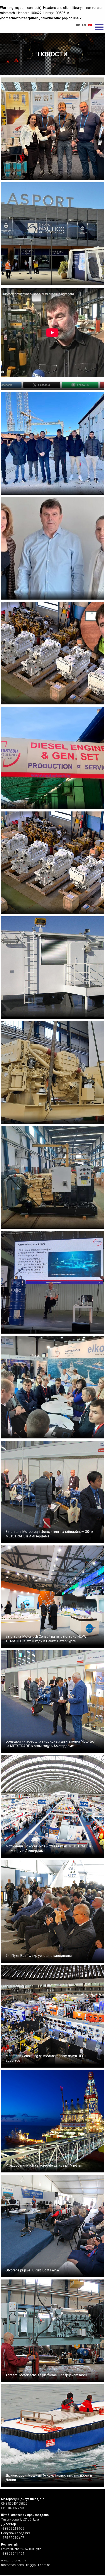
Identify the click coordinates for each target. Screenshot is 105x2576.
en (84, 25)
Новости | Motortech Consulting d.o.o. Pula (26, 26)
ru (90, 25)
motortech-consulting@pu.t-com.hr (25, 2565)
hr (78, 25)
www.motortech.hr (14, 2560)
